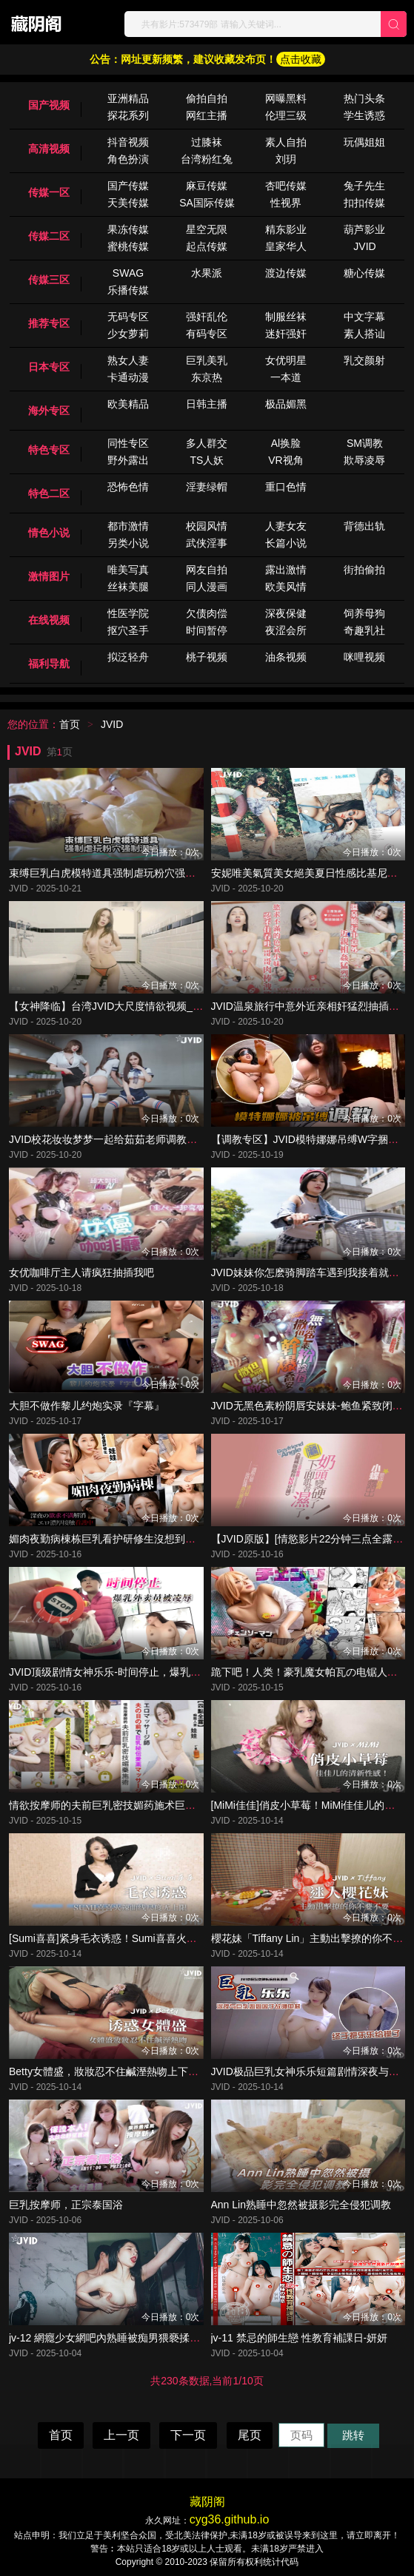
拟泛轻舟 (128, 657)
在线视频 (49, 620)
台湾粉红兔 (207, 159)
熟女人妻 (128, 360)
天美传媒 (128, 203)
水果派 (206, 273)
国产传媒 (128, 186)
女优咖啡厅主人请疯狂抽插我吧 (81, 1272)
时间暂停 (206, 630)
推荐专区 (49, 323)
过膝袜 (206, 142)
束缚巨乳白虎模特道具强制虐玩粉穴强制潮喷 (112, 873)
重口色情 (286, 487)
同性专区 (128, 443)
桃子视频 (206, 657)
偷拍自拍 (206, 98)
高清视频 (49, 149)
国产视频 (49, 105)
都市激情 (128, 526)
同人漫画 (206, 587)
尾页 (249, 2435)
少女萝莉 (128, 334)
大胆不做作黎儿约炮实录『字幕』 (86, 1406)
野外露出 (128, 460)
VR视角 (285, 460)
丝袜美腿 (128, 587)
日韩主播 (206, 404)
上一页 (121, 2435)
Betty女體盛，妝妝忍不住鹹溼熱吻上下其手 (109, 2071)
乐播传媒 (128, 290)
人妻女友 (286, 526)
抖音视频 (128, 142)
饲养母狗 (364, 613)
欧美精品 (128, 404)
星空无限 (206, 229)
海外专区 (49, 411)
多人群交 (206, 443)
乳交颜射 (364, 360)
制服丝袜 (286, 317)
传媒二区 (49, 236)
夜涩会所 (286, 630)
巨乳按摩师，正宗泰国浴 (66, 2205)
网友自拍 (206, 570)
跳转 (353, 2435)
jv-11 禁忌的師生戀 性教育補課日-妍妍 (299, 2338)
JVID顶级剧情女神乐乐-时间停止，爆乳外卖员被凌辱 (131, 1672)
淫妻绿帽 (206, 487)
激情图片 (49, 576)
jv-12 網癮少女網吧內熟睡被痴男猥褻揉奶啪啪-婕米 (127, 2338)
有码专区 (206, 334)
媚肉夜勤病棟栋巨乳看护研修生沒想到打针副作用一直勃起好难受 (159, 1539)
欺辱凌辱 (364, 460)
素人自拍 (286, 142)
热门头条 (364, 98)
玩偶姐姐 (364, 142)
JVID (364, 246)
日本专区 (49, 367)
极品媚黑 (286, 404)
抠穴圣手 (128, 630)
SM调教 (365, 443)
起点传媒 (206, 246)
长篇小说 (286, 543)
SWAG (128, 273)
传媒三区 (49, 280)
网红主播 (206, 115)
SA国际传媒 (207, 203)
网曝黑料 (286, 98)
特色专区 (49, 450)
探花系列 (128, 115)
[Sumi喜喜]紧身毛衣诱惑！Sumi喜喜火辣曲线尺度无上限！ (144, 1938)
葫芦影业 (364, 229)
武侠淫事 (206, 543)
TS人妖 (207, 460)
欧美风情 (286, 587)
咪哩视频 (364, 657)
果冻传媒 (128, 229)
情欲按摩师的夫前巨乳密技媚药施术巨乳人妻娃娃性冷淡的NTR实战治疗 (175, 1805)
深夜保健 (286, 613)
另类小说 (128, 543)
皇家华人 (286, 246)
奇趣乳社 (364, 630)
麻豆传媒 (206, 186)
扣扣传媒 (364, 203)
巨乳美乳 (206, 360)
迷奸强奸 (286, 334)
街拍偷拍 (364, 570)
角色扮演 (128, 159)
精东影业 (286, 229)
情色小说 (49, 533)
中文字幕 (364, 317)
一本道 (285, 377)
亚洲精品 (128, 98)
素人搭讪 (364, 334)
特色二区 (49, 493)
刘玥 (286, 159)
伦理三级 (286, 115)
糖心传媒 (364, 273)
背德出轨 (364, 526)
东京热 (206, 377)
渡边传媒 (286, 273)
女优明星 (286, 360)
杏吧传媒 (286, 186)
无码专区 (128, 317)
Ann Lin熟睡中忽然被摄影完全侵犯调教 (301, 2205)
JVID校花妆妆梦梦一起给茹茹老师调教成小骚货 (118, 1139)
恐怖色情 (128, 487)
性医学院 (128, 613)
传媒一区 (49, 192)
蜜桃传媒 (128, 246)
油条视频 (286, 657)
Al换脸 (286, 443)
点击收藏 (300, 59)
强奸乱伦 (206, 317)
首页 (69, 724)
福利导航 (49, 664)
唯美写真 (128, 570)
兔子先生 (364, 186)
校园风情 (206, 526)
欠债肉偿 (206, 613)
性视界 (285, 203)
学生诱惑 (364, 115)
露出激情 (286, 570)
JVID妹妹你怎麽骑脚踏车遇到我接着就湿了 (310, 1272)
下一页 (188, 2435)
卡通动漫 (128, 377)
